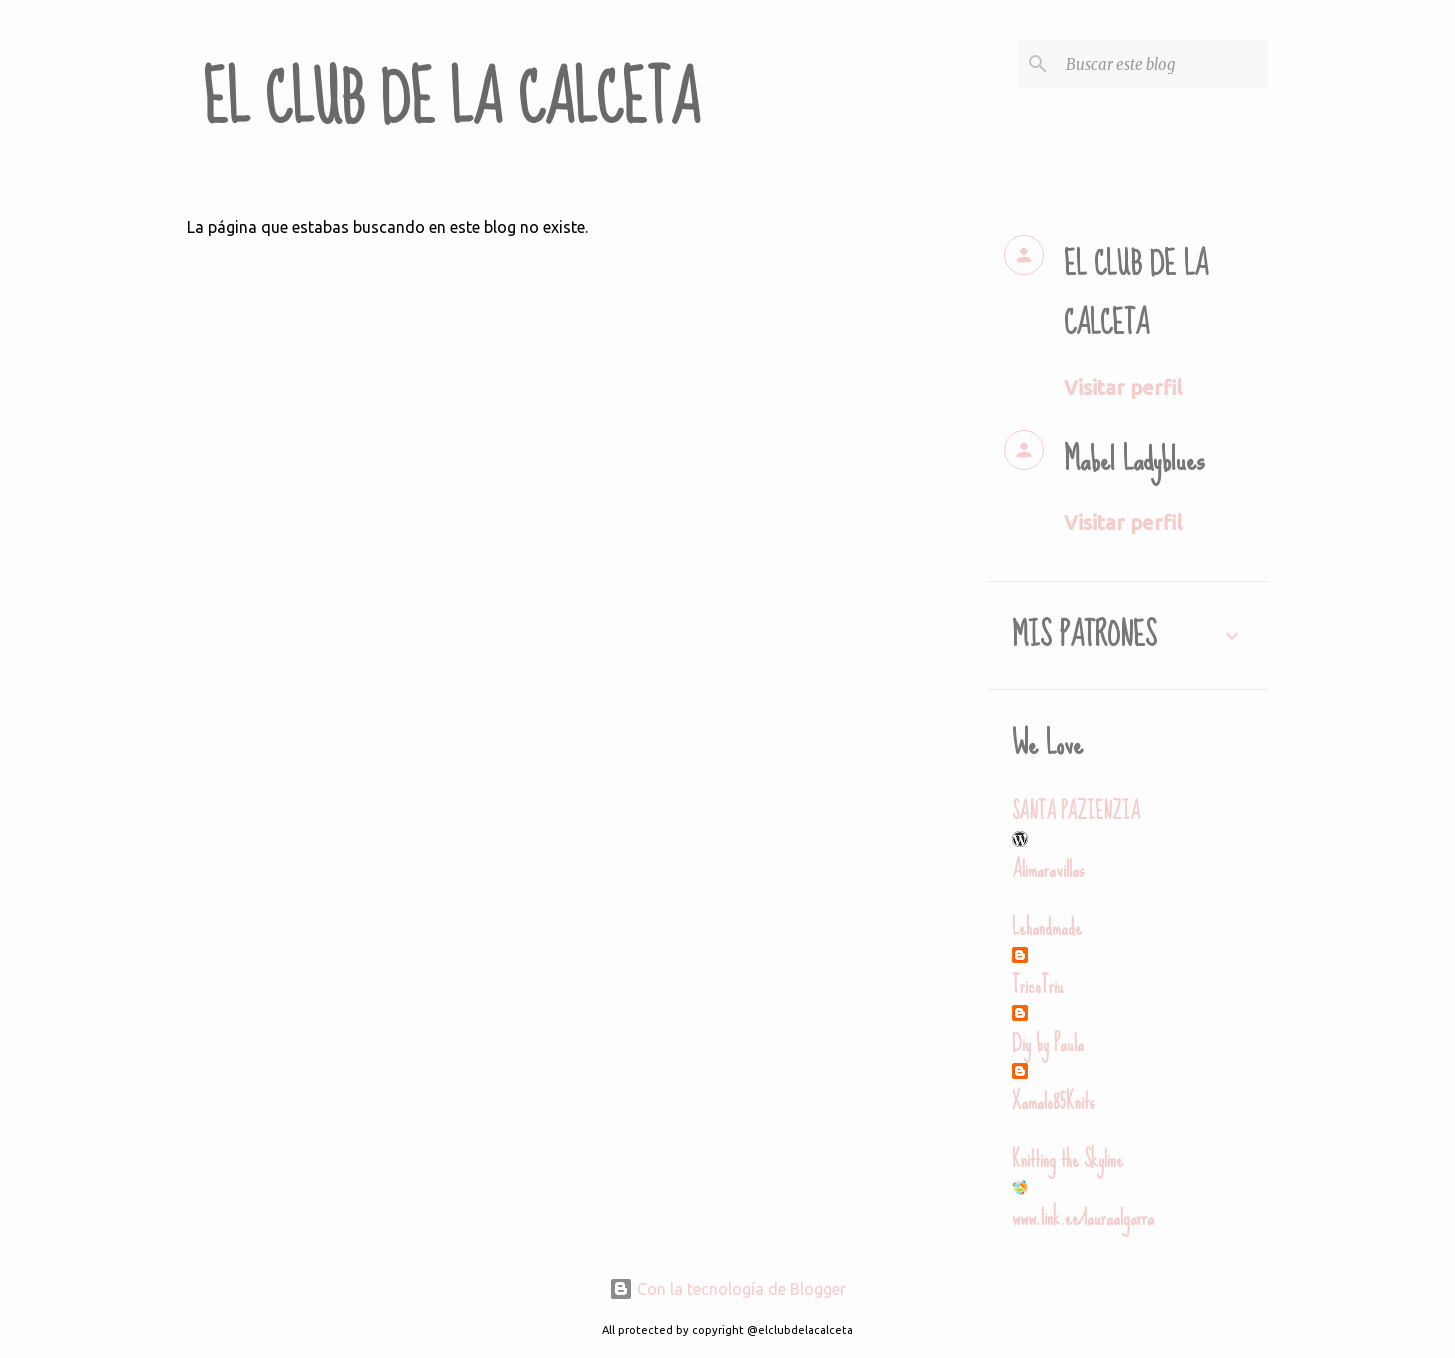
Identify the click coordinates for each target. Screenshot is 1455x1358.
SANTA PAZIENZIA (1076, 811)
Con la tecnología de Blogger (727, 1289)
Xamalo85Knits (1053, 1101)
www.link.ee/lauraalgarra (1083, 1217)
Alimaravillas (1048, 869)
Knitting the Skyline (1067, 1159)
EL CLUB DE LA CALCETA (451, 100)
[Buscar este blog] (1163, 64)
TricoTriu (1038, 985)
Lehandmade (1047, 927)
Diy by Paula (1048, 1043)
